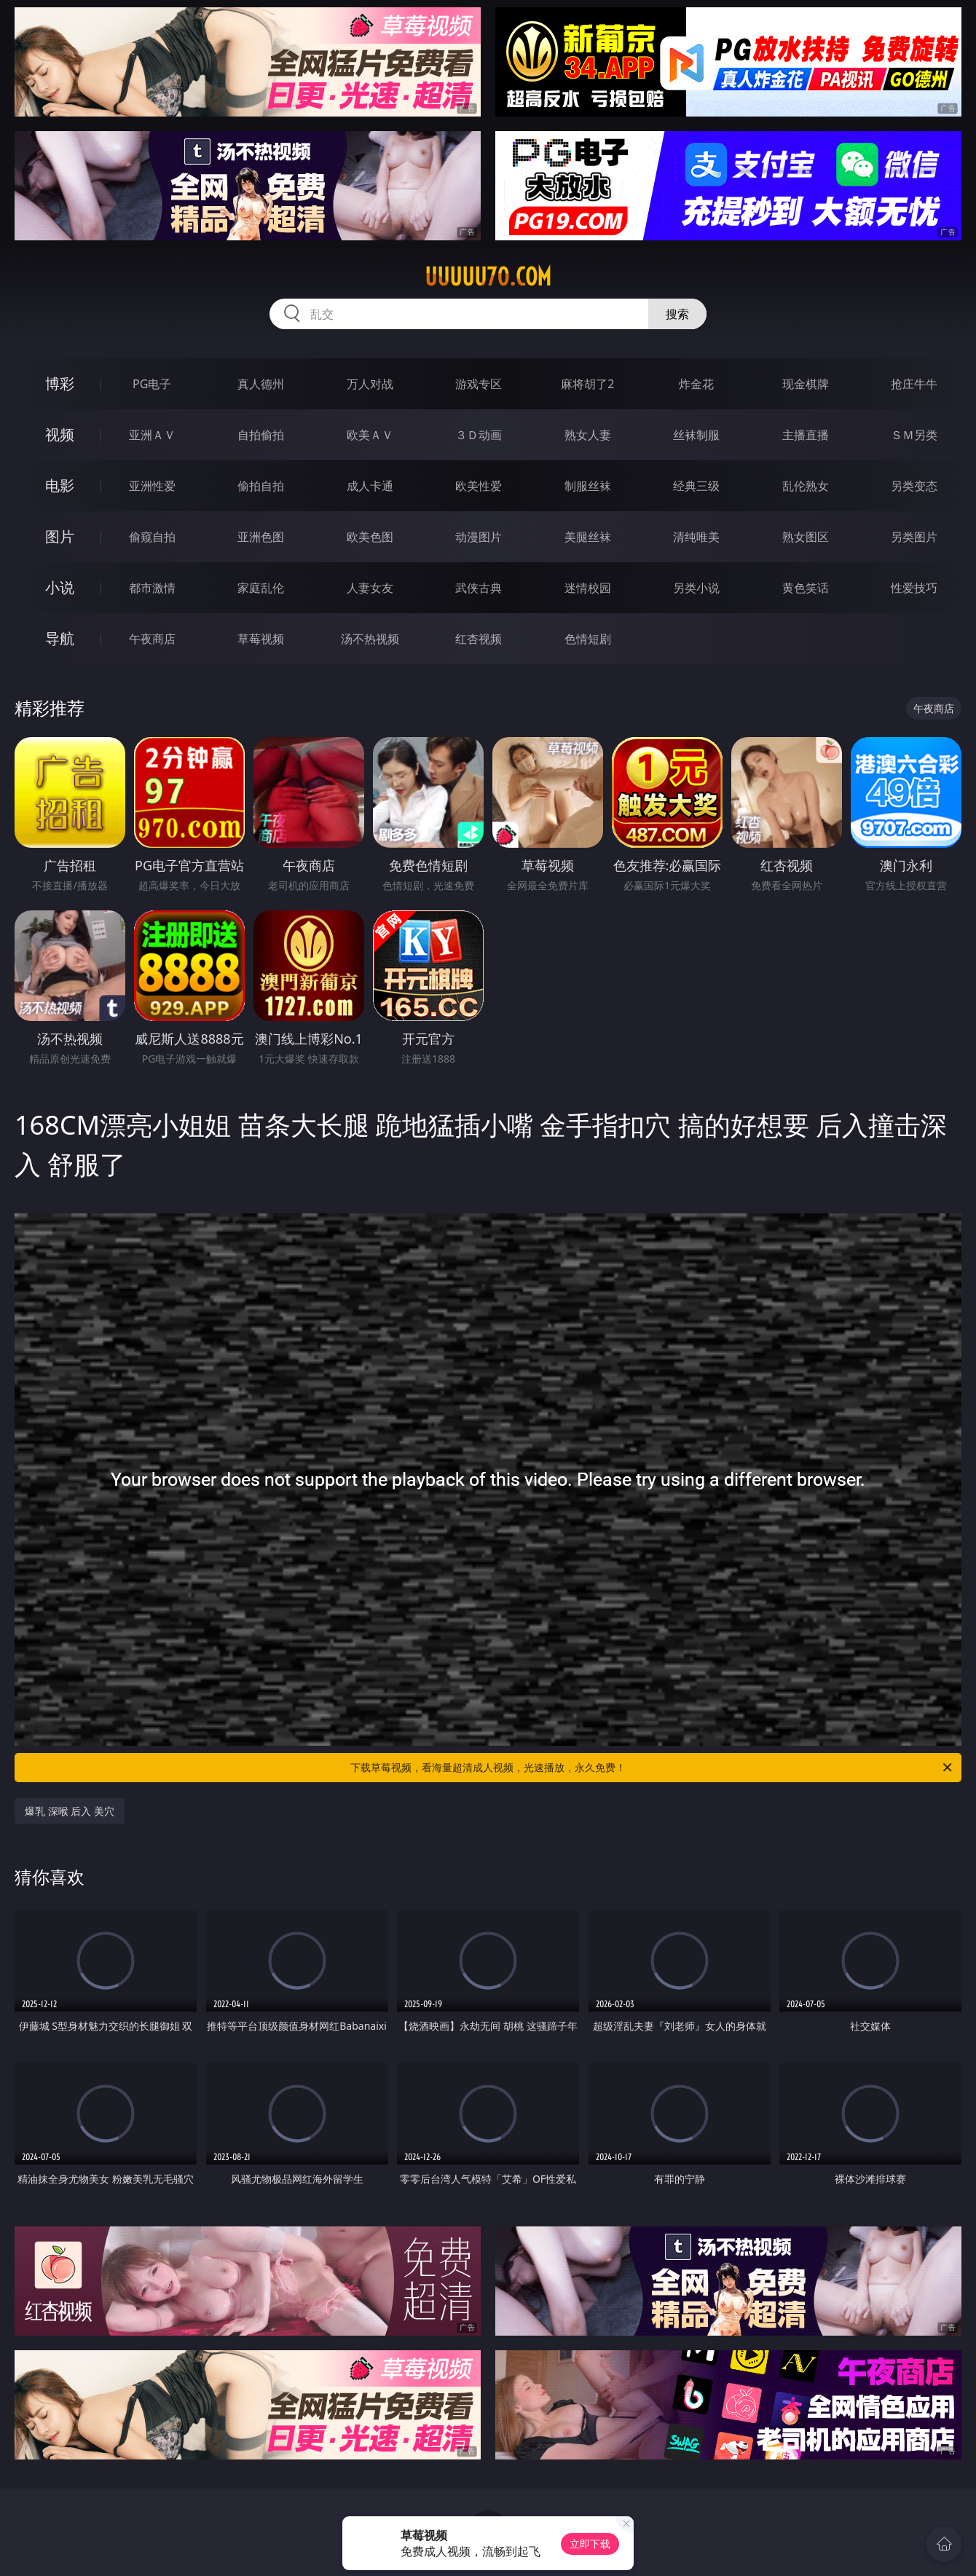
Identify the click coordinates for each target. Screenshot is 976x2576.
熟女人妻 (587, 435)
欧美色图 (370, 537)
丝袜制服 (696, 435)
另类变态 (914, 486)
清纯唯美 (696, 537)
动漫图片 (478, 537)
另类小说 (696, 588)
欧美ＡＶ (370, 435)
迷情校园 (587, 588)
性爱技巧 (914, 588)
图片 (59, 536)
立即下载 (590, 2544)
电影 (59, 485)
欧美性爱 (478, 486)
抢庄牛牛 (914, 384)
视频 (59, 434)
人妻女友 (370, 588)
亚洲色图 (260, 537)
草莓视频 (260, 639)
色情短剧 (587, 639)
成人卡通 (370, 486)
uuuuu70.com (488, 276)
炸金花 (696, 384)
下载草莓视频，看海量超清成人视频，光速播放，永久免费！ (652, 1767)
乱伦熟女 (805, 486)
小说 (59, 587)
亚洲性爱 (152, 486)
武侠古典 (478, 588)
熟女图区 (805, 537)
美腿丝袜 (587, 537)
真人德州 (260, 384)
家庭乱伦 (260, 588)
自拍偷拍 (260, 435)
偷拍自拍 (260, 486)
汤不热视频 (370, 639)
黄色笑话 (805, 588)
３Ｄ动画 (478, 435)
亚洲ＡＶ (152, 435)
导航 (59, 638)
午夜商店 (152, 639)
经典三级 (696, 486)
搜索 (677, 314)
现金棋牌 (805, 384)
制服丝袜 (587, 486)
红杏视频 (478, 639)
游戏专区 (478, 384)
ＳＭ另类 (914, 435)
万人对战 (370, 384)
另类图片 (914, 537)
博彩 (59, 383)
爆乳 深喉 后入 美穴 (69, 1811)
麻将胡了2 (587, 384)
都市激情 (152, 588)
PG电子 (152, 384)
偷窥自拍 (152, 537)
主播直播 (805, 435)
